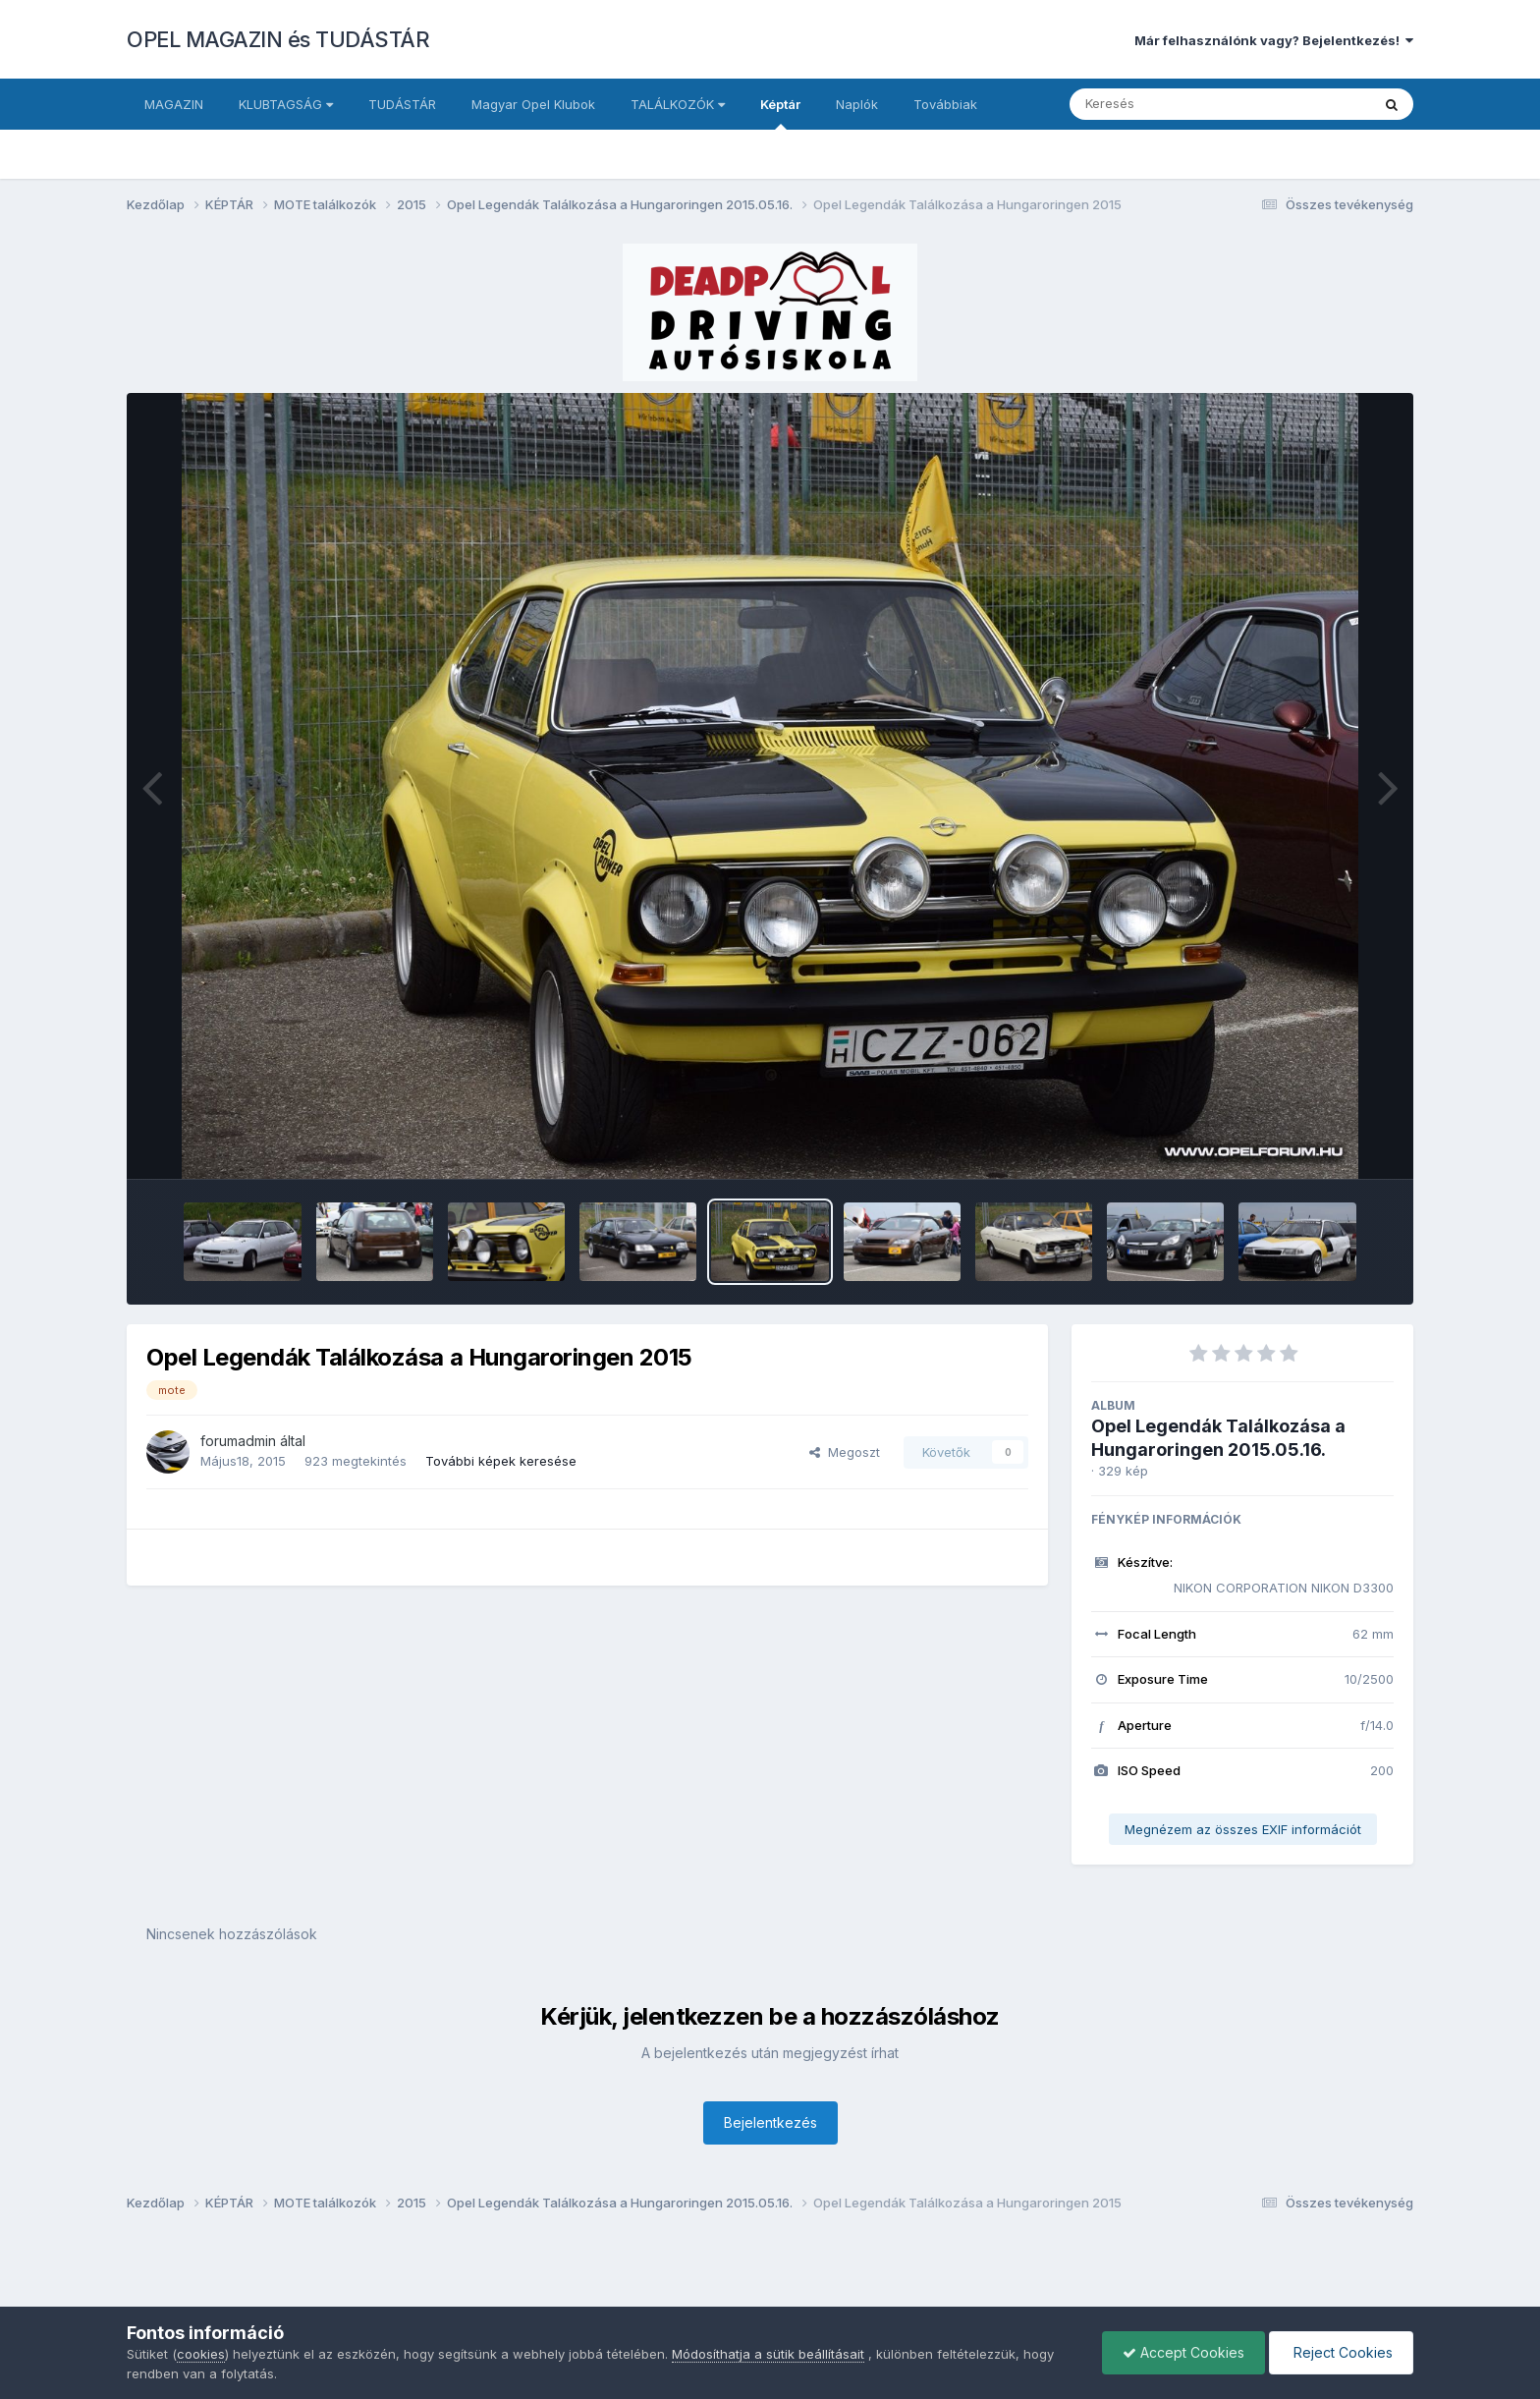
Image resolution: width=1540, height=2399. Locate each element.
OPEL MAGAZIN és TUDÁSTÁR (278, 39)
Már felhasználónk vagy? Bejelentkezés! (1273, 40)
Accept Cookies (1183, 2352)
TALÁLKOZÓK (678, 104)
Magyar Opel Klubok (533, 104)
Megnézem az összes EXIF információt (1243, 1829)
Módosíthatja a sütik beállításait (768, 2354)
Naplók (857, 104)
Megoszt (844, 1452)
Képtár (780, 113)
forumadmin (238, 1440)
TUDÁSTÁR (402, 104)
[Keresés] (1166, 104)
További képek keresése (501, 1461)
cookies (201, 2354)
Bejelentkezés (770, 2122)
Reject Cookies (1341, 2352)
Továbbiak (945, 104)
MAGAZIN (173, 104)
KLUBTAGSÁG (286, 104)
